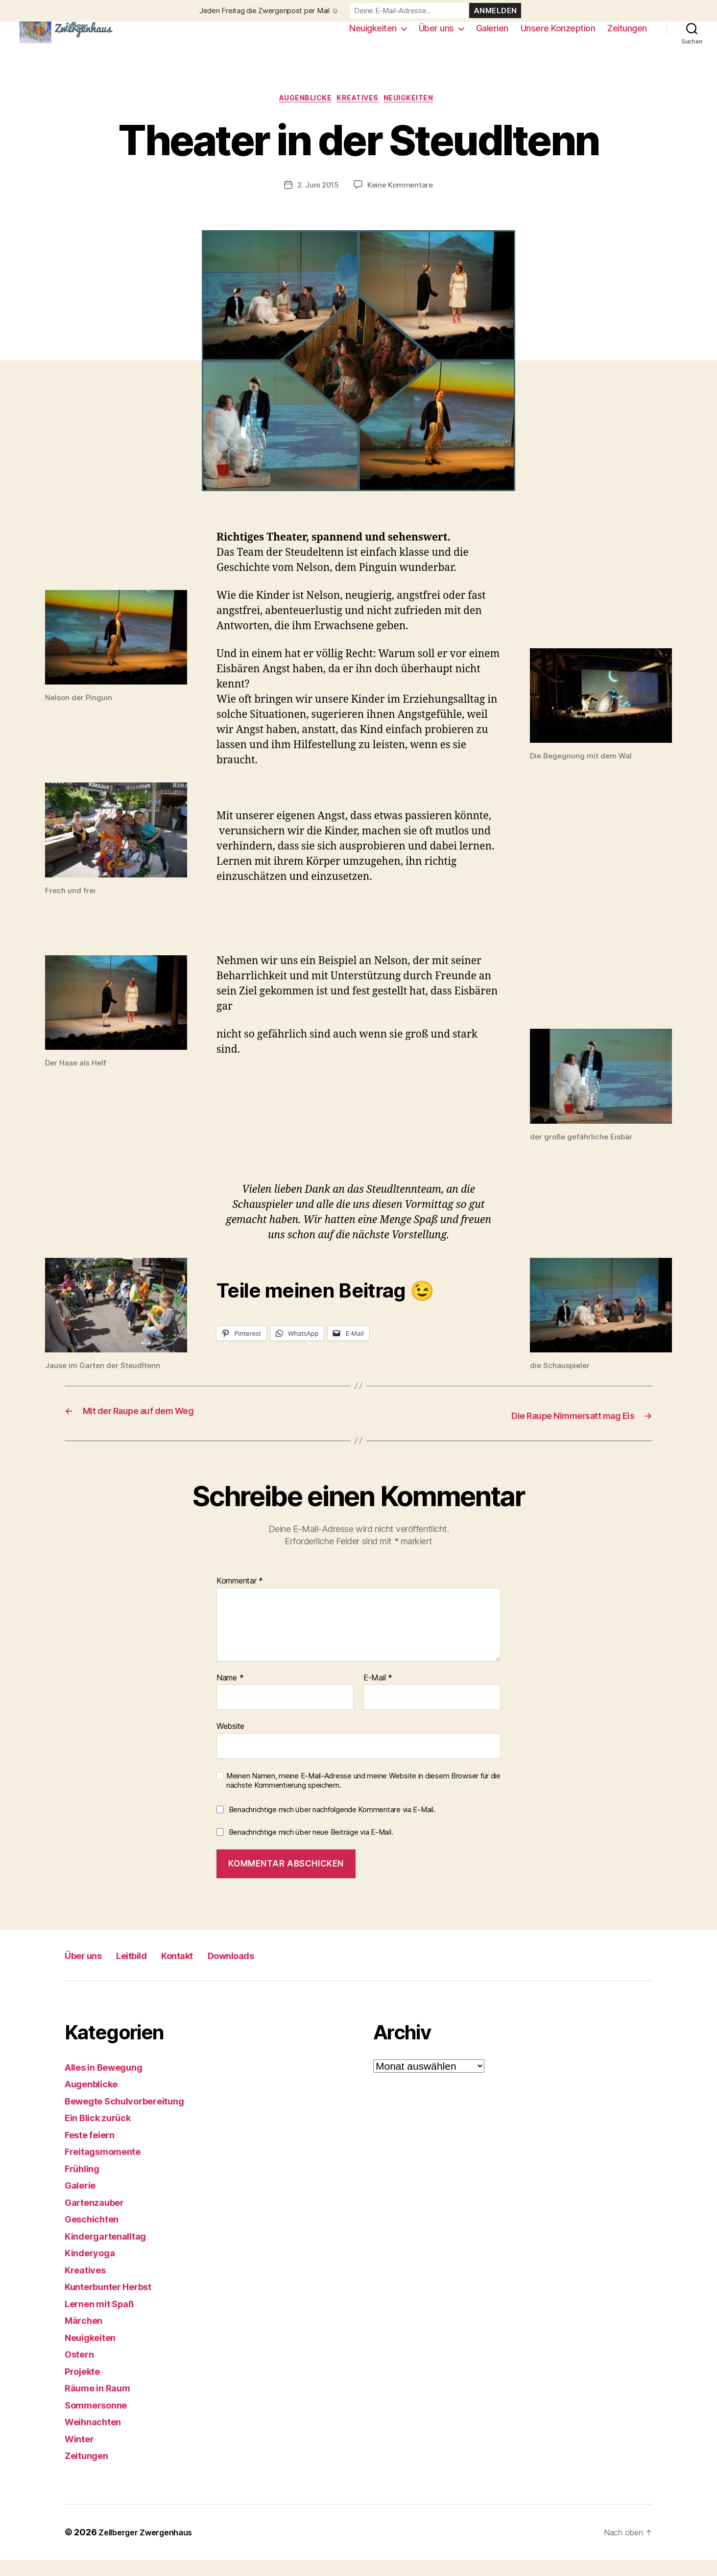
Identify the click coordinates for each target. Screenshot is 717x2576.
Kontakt (205, 1971)
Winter (81, 2455)
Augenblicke (300, 115)
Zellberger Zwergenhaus (151, 2548)
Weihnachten (97, 2438)
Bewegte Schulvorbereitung (134, 2117)
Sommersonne (100, 2421)
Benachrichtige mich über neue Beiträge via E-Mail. (311, 1848)
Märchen (86, 2337)
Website (230, 1743)
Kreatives (360, 115)
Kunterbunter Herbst (115, 2303)
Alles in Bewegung (110, 2083)
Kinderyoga (93, 2269)
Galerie (82, 2202)
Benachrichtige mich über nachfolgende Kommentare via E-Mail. (332, 1826)
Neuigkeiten (373, 35)
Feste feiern (94, 2151)
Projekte (85, 2387)
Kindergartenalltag (111, 2252)
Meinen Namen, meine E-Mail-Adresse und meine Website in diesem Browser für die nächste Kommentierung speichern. (363, 1797)
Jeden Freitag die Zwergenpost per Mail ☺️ (269, 10)
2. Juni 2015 (317, 202)
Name (229, 1694)
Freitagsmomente (108, 2168)
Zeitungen (627, 35)
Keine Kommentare (401, 202)
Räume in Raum (102, 2404)
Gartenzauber (99, 2218)
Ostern (81, 2370)
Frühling (85, 2184)
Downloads (273, 1971)
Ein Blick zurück (103, 2134)
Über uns (436, 35)
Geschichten (96, 2235)
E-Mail (377, 1694)
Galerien (492, 35)
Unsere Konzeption (558, 35)
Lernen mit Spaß (104, 2320)
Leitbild (149, 1971)
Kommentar (239, 1597)
